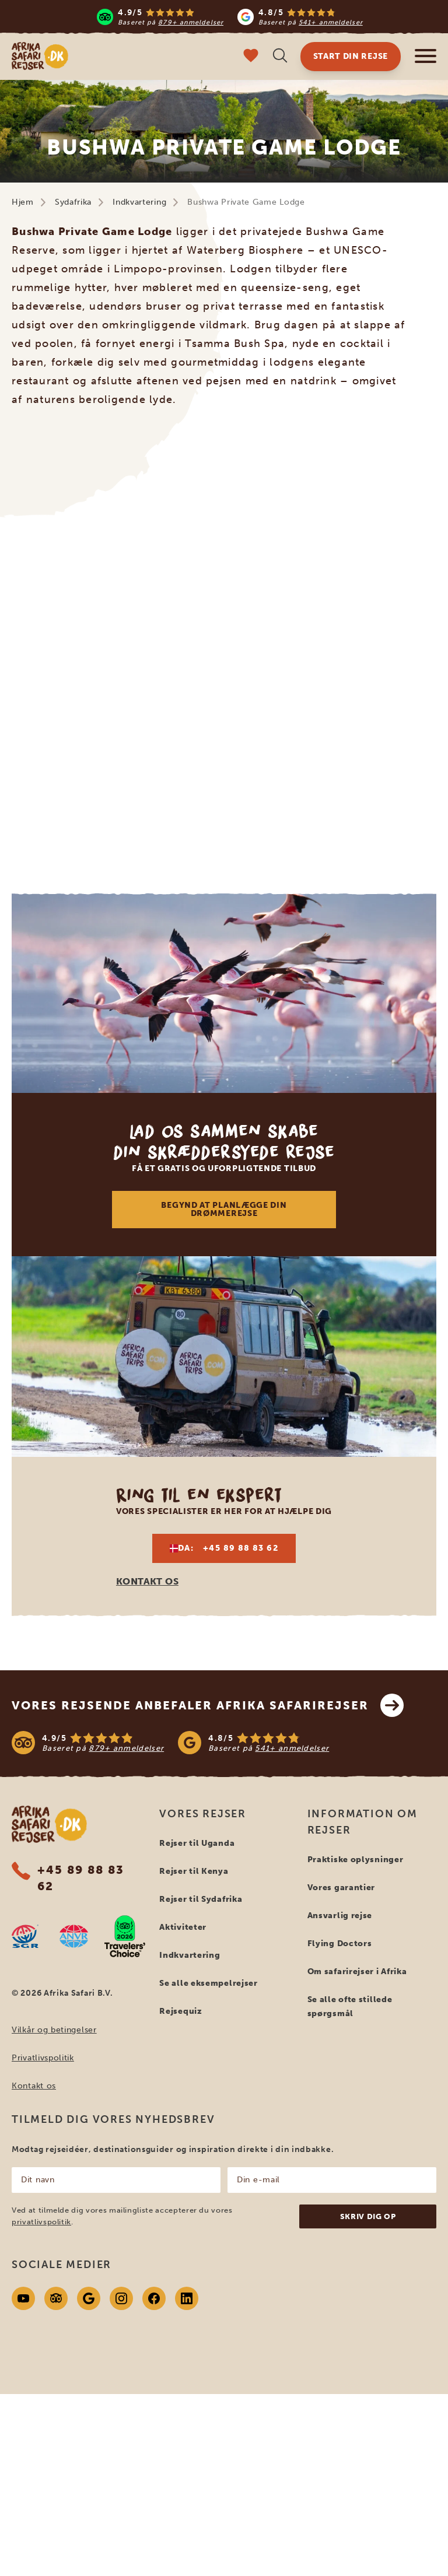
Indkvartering (139, 202)
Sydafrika (73, 202)
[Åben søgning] (280, 57)
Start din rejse (350, 56)
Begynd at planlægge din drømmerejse (223, 1209)
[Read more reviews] (229, 16)
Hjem (23, 202)
